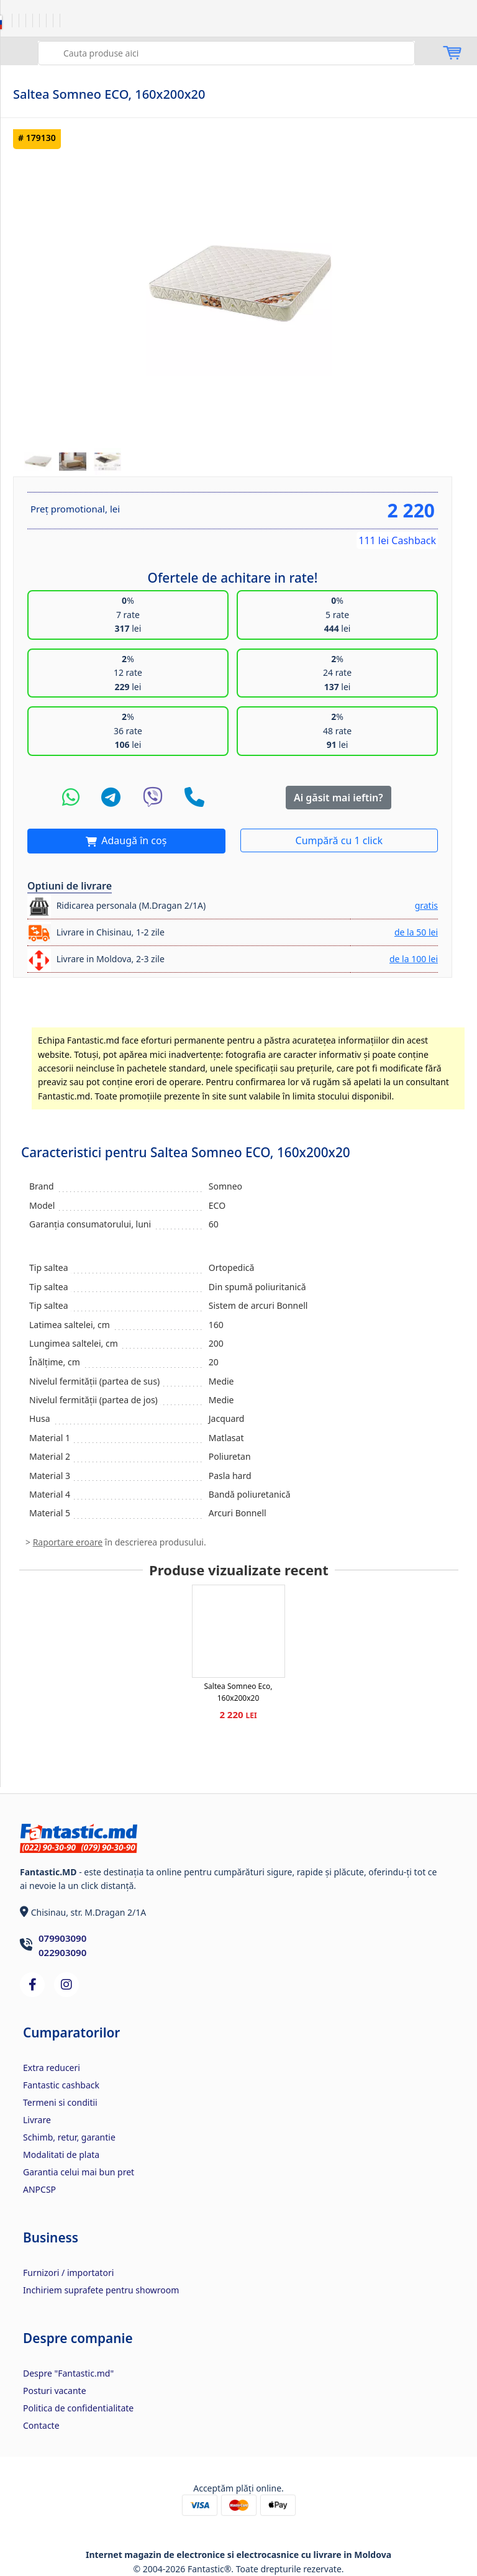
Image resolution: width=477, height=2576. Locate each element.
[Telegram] (110, 797)
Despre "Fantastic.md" (68, 2373)
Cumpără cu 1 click (339, 840)
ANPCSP (39, 2189)
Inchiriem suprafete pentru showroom (101, 2290)
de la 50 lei (416, 932)
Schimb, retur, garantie (69, 2137)
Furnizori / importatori (68, 2272)
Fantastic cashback (61, 2085)
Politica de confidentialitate (78, 2408)
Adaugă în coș (132, 840)
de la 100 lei (413, 959)
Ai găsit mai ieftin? (338, 797)
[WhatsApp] (71, 797)
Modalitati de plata (61, 2154)
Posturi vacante (54, 2390)
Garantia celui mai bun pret (78, 2172)
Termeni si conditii (60, 2102)
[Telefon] (194, 797)
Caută (49, 51)
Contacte (41, 2425)
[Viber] (153, 797)
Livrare (37, 2120)
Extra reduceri (51, 2067)
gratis (426, 905)
